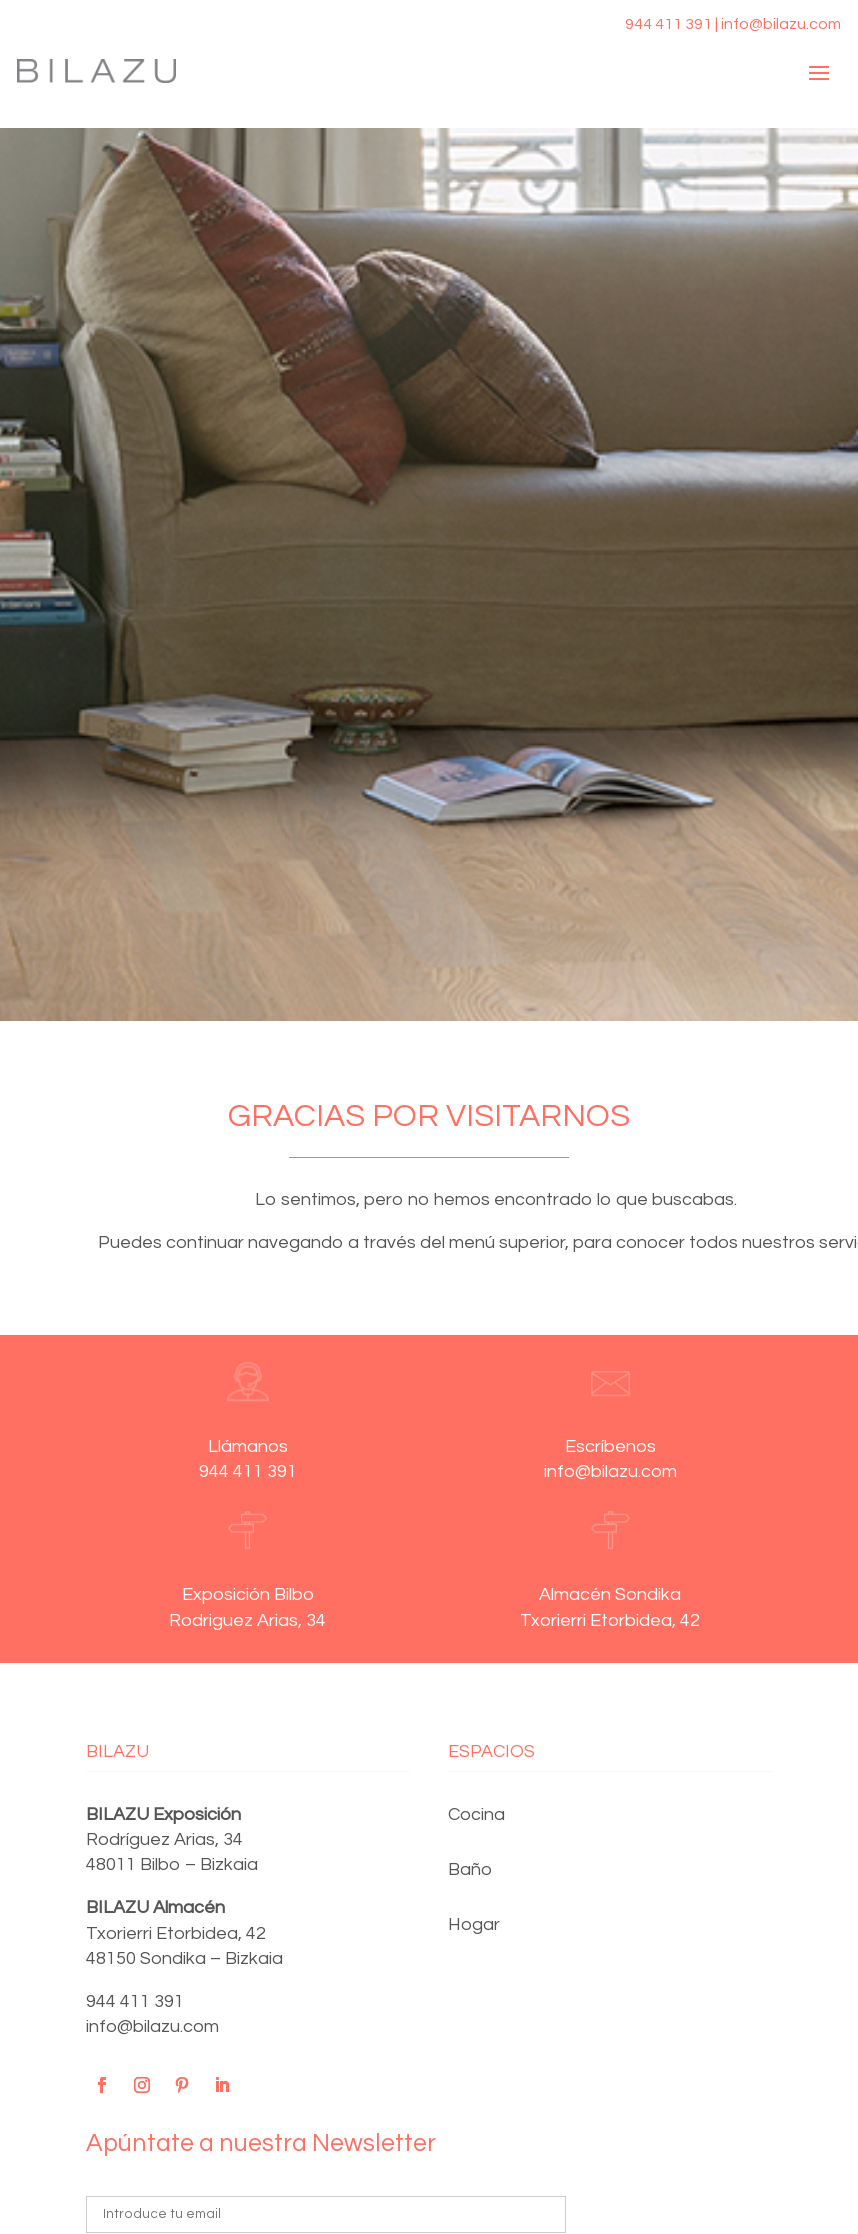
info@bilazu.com (152, 2026)
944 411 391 (135, 2001)
